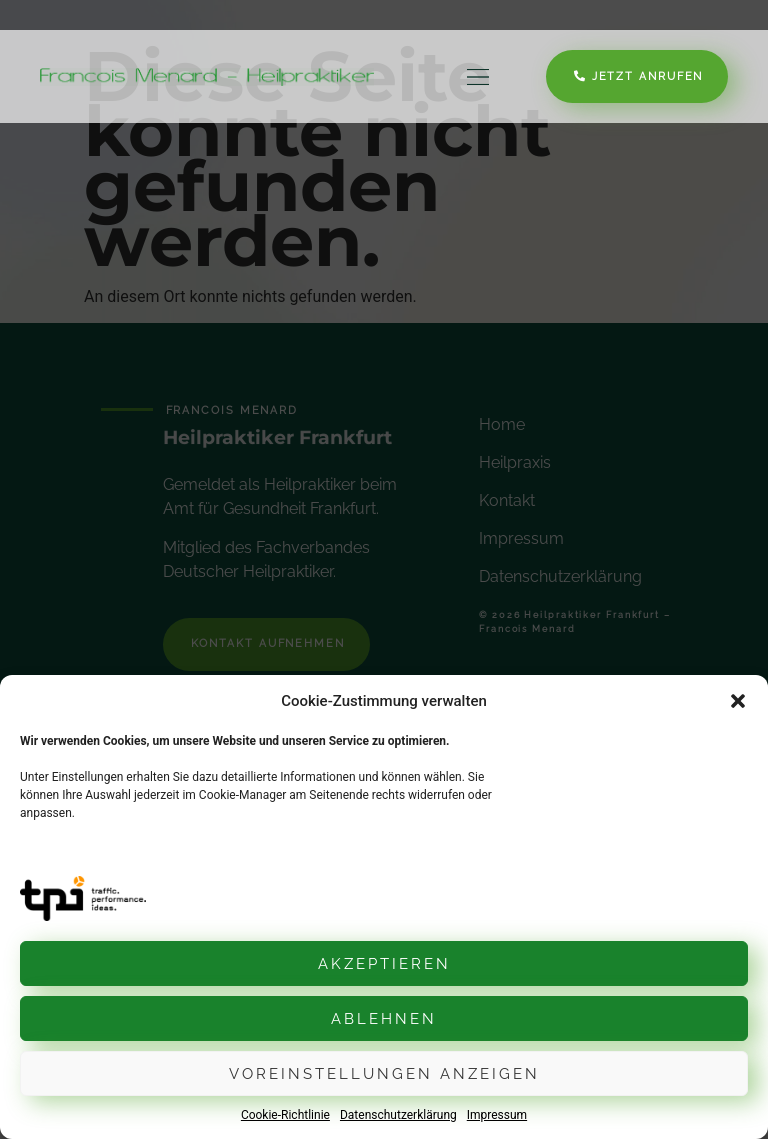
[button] (738, 701)
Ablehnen (384, 1019)
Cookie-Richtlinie (285, 1115)
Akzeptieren (384, 964)
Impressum (497, 1115)
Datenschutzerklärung (398, 1115)
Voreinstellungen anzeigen (384, 1074)
